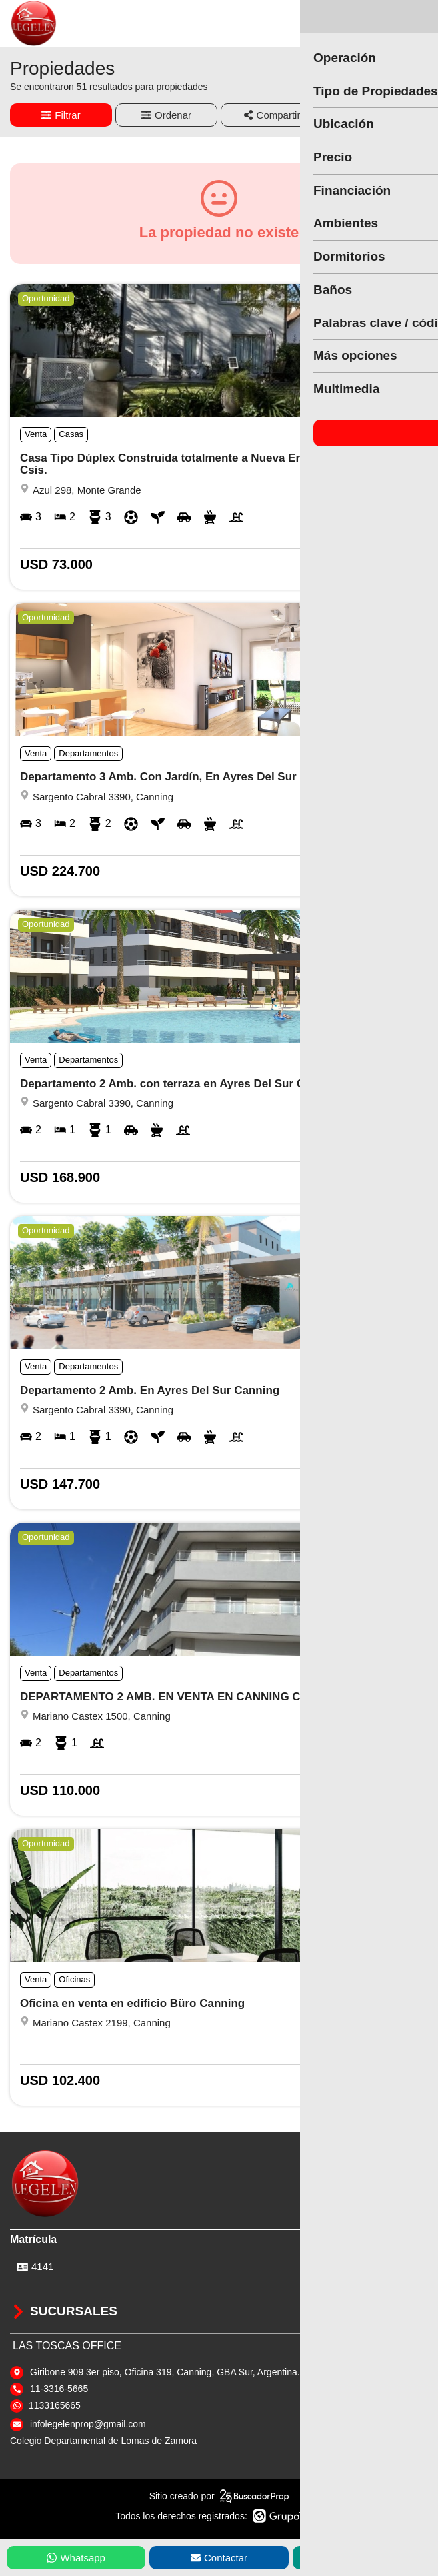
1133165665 (55, 2405)
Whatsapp (76, 2557)
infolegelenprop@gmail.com (88, 2424)
